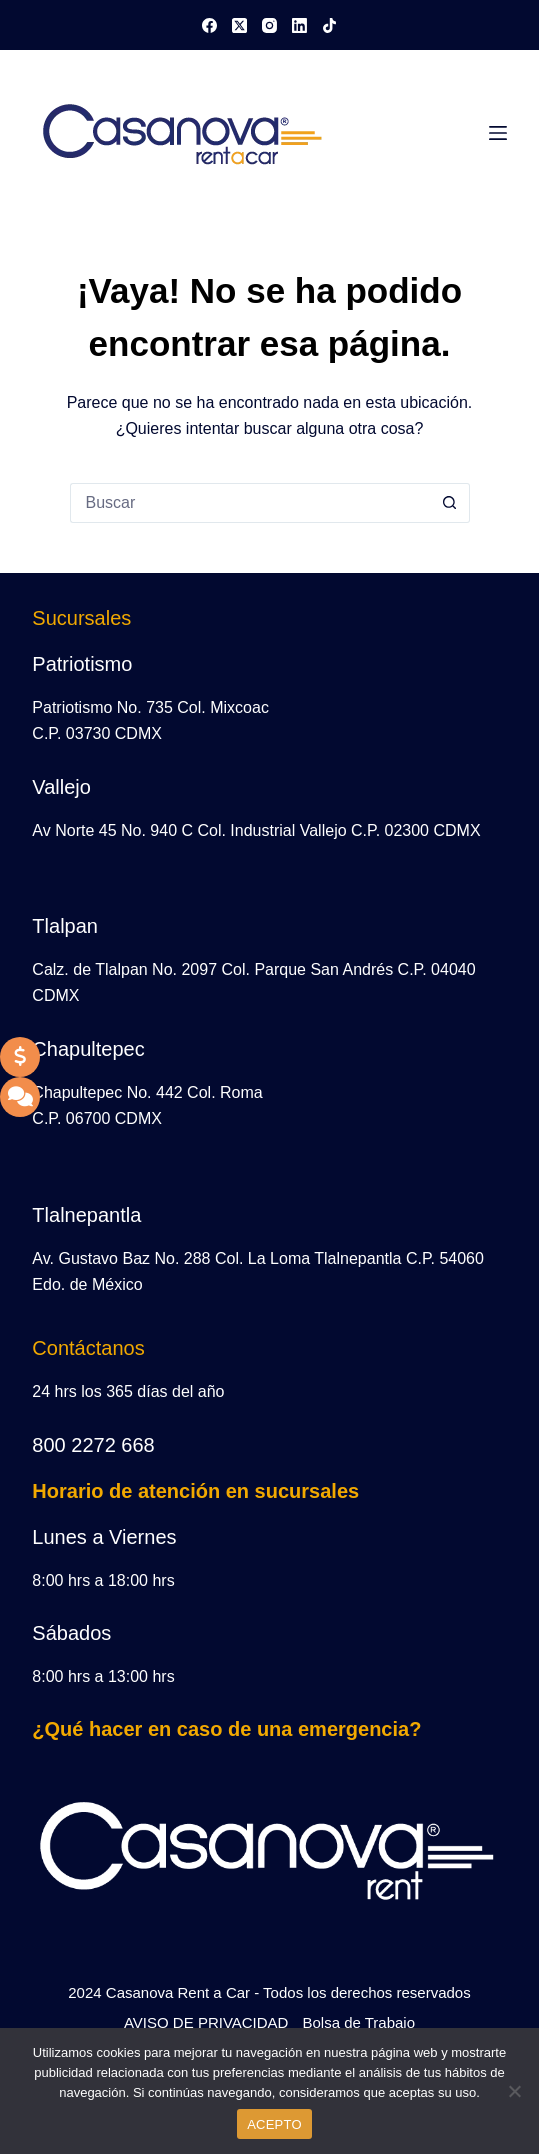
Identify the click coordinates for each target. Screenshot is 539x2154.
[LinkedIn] (299, 25)
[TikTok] (329, 25)
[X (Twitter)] (239, 25)
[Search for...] (250, 503)
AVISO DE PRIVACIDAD (206, 2022)
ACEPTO (274, 2124)
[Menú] (498, 133)
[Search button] (450, 503)
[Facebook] (209, 25)
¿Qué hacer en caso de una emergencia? (226, 1729)
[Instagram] (269, 25)
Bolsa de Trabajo (358, 2022)
